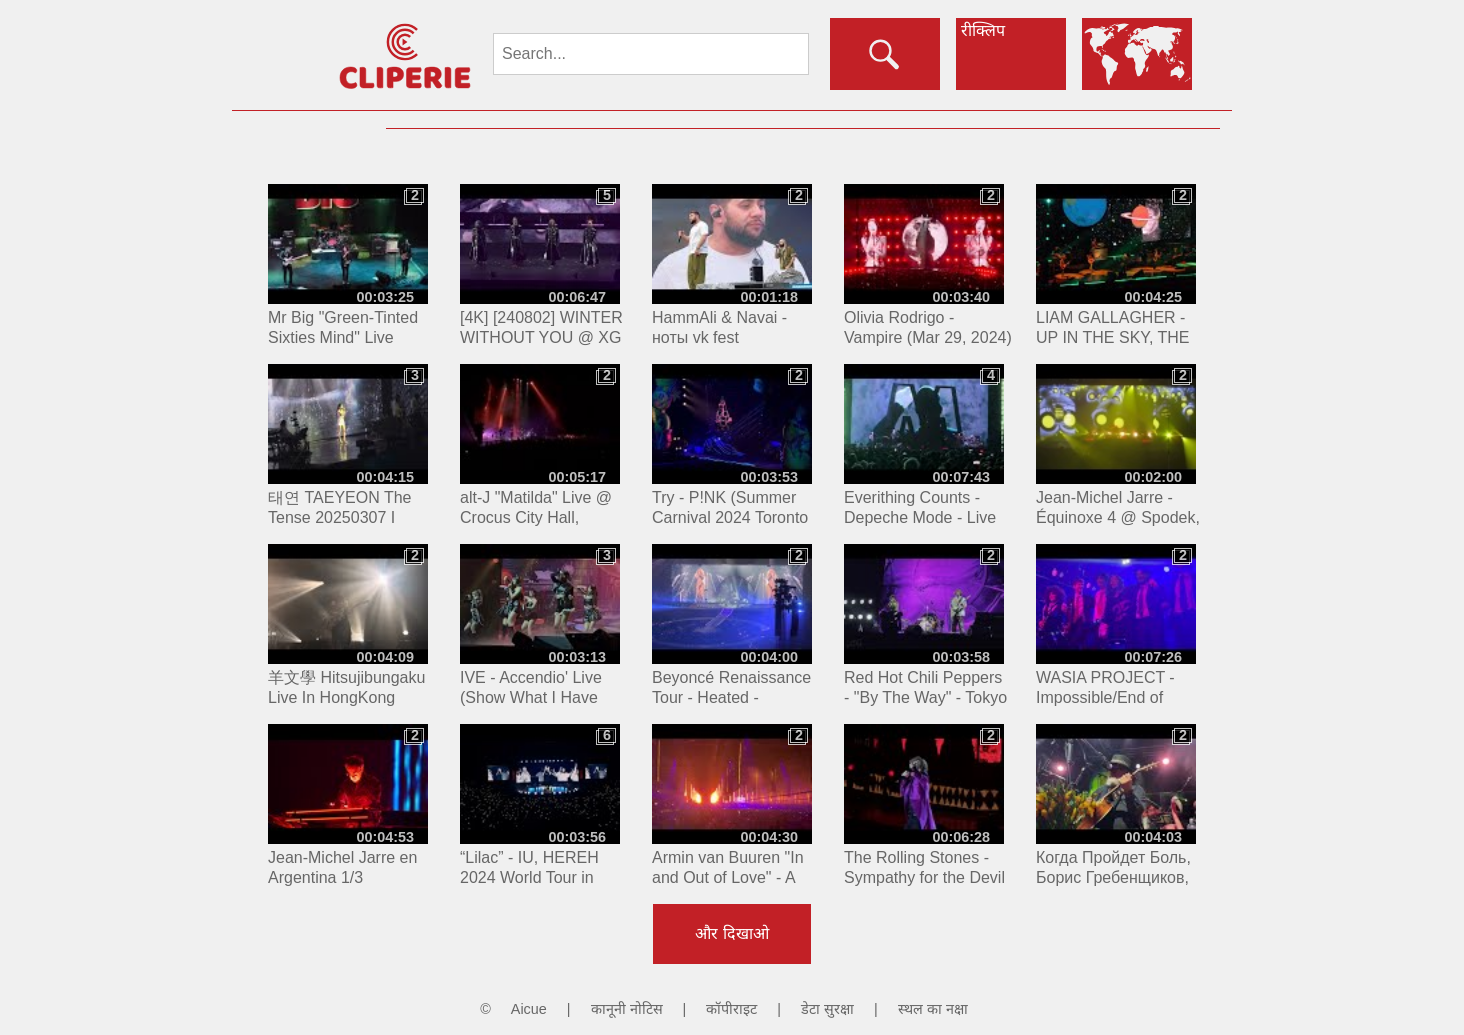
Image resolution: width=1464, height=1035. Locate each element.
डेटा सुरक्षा (827, 1009)
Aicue (529, 1009)
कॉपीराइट (731, 1009)
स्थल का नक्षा (933, 1009)
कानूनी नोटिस (627, 1009)
